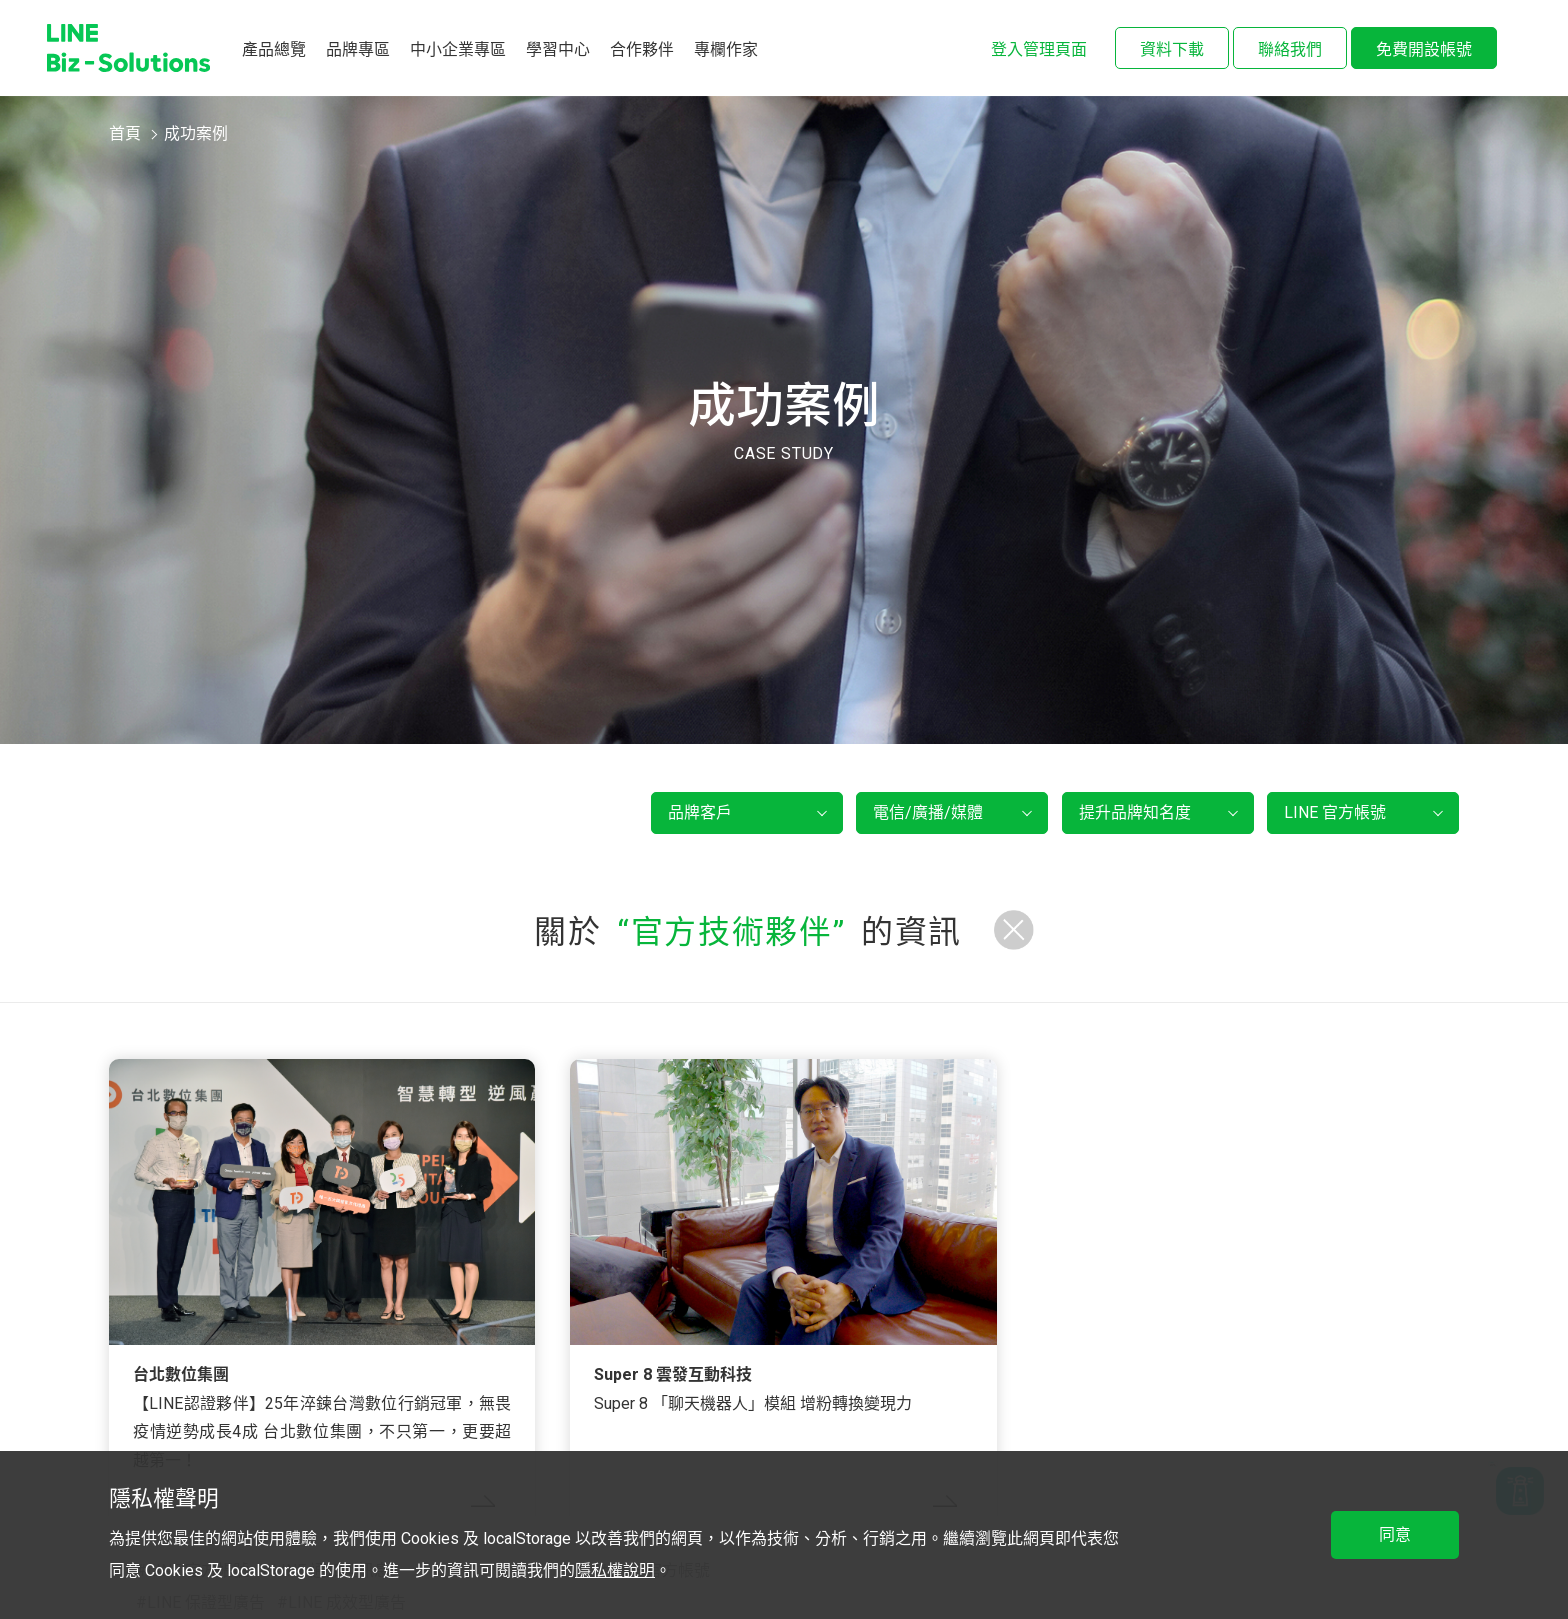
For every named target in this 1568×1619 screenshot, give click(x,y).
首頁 (125, 133)
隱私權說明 (615, 1570)
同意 (1395, 1534)
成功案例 (196, 133)
